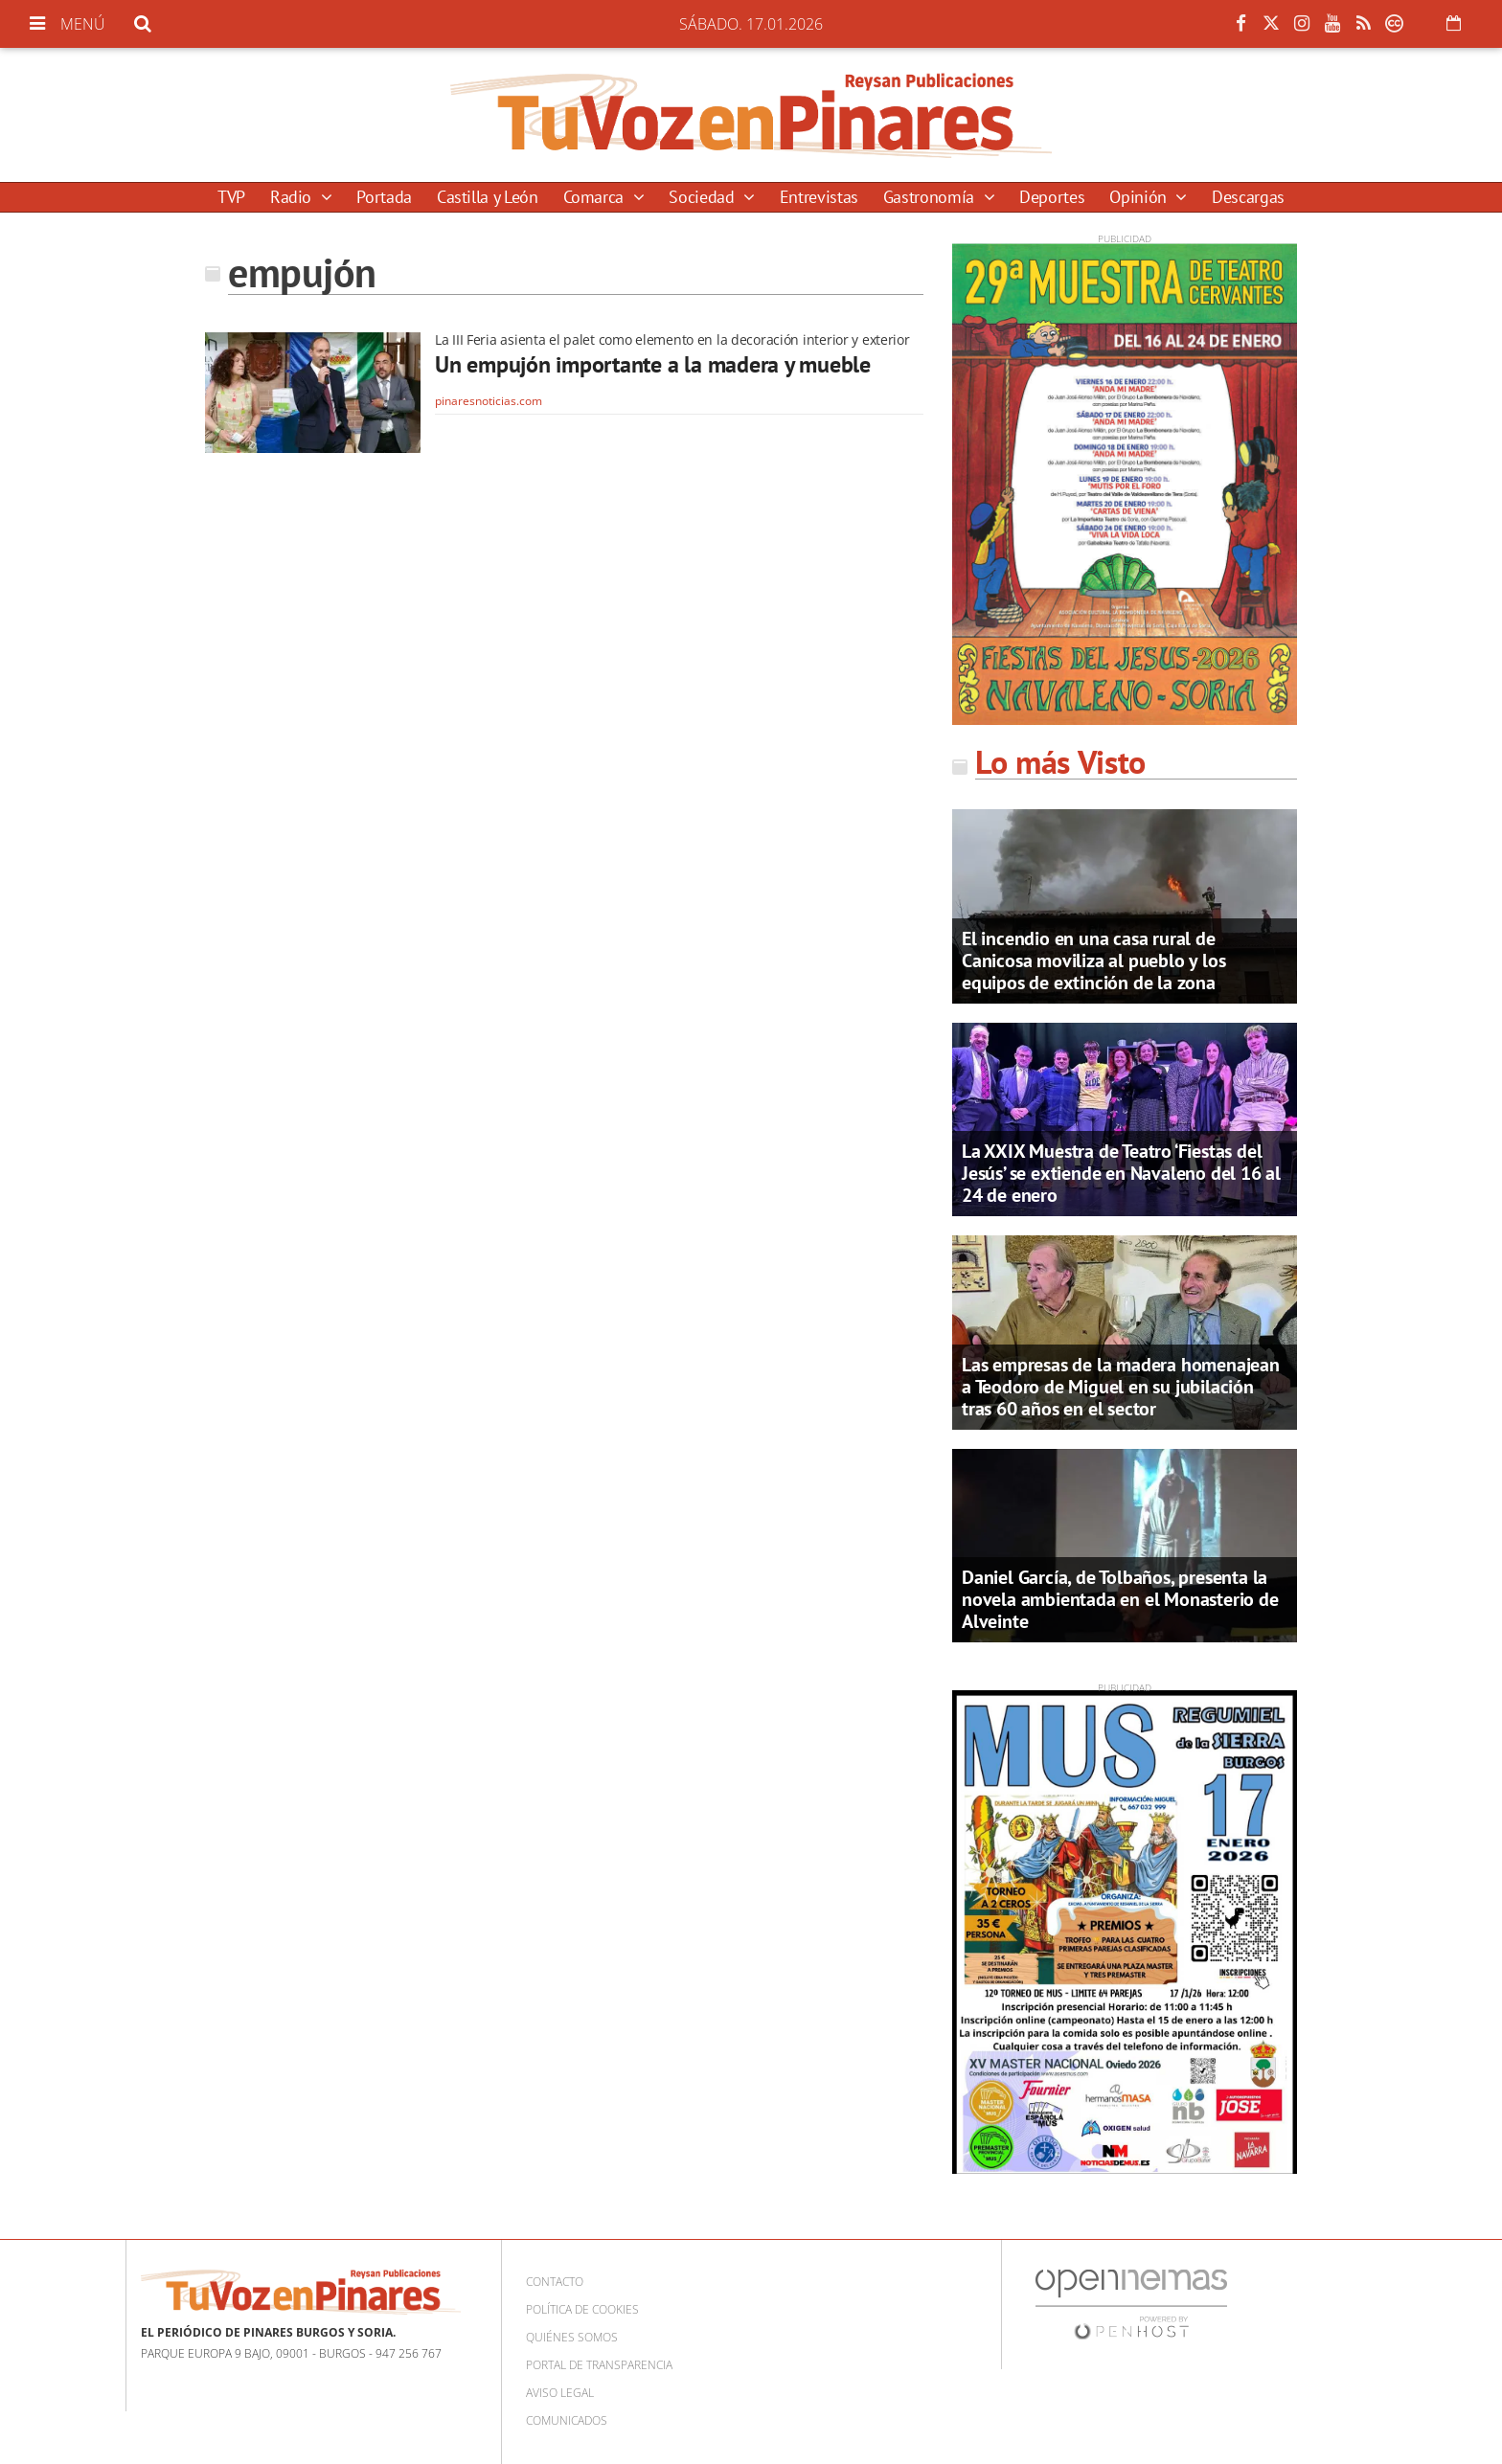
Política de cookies (582, 2309)
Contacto (554, 2281)
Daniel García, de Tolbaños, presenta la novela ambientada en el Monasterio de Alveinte (1120, 1599)
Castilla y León (487, 197)
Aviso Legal (560, 2393)
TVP (231, 197)
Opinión (1140, 197)
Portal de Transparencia (599, 2365)
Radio (293, 197)
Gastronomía (931, 197)
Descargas (1248, 197)
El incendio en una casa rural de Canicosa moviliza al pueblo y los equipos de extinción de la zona (1093, 960)
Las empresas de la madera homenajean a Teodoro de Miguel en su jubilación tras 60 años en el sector (1121, 1386)
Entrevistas (819, 197)
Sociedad (704, 197)
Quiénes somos (572, 2337)
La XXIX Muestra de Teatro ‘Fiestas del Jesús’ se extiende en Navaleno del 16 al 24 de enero (1121, 1173)
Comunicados (566, 2420)
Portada (383, 197)
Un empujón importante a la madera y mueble (653, 364)
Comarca (595, 197)
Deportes (1051, 197)
